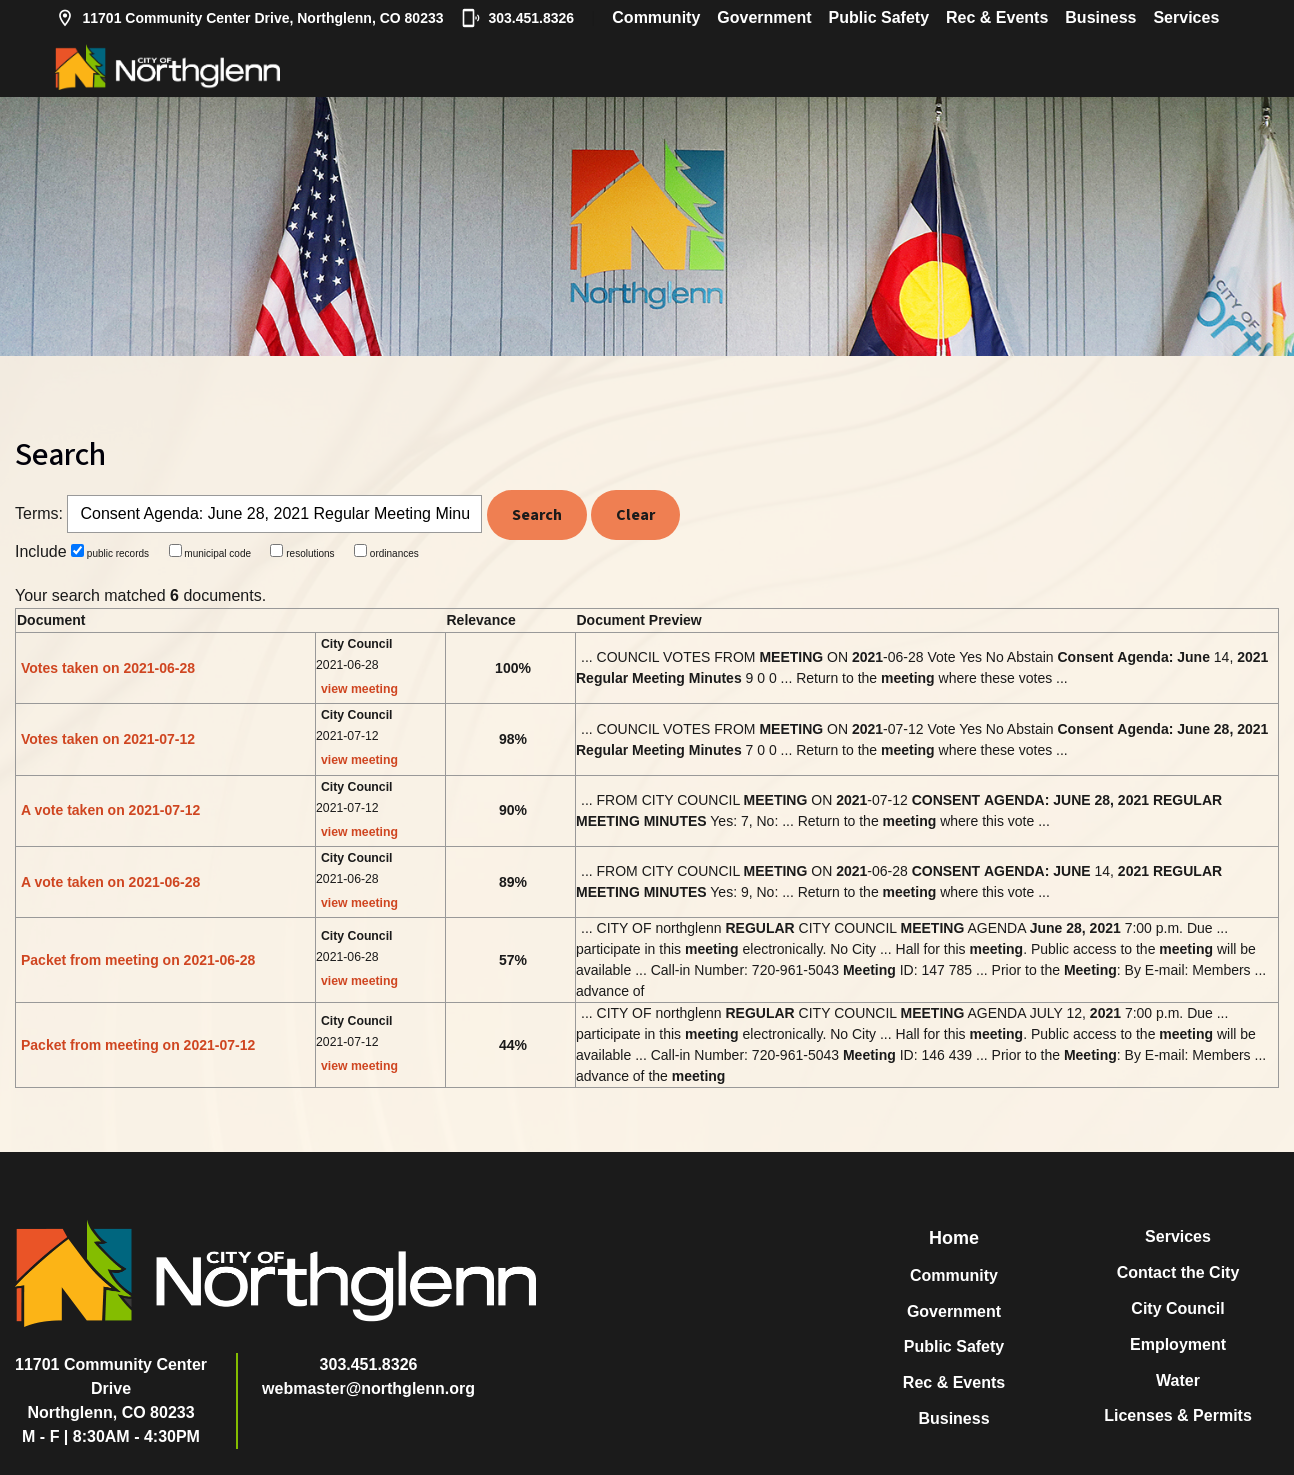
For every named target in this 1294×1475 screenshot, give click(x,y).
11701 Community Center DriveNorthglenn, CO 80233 (111, 1388)
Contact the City (1178, 1272)
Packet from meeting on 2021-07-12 (138, 1045)
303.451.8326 (518, 18)
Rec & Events (997, 17)
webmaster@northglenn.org (368, 1388)
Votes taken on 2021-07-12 (108, 739)
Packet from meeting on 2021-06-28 (138, 960)
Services (1186, 17)
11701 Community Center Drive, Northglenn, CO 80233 (249, 18)
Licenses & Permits (1178, 1415)
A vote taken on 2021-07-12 (110, 810)
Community (656, 17)
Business (1100, 17)
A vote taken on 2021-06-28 (110, 882)
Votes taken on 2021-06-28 (108, 668)
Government (764, 17)
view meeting (359, 689)
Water (1178, 1380)
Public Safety (879, 17)
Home (954, 1238)
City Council (1177, 1308)
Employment (1178, 1344)
